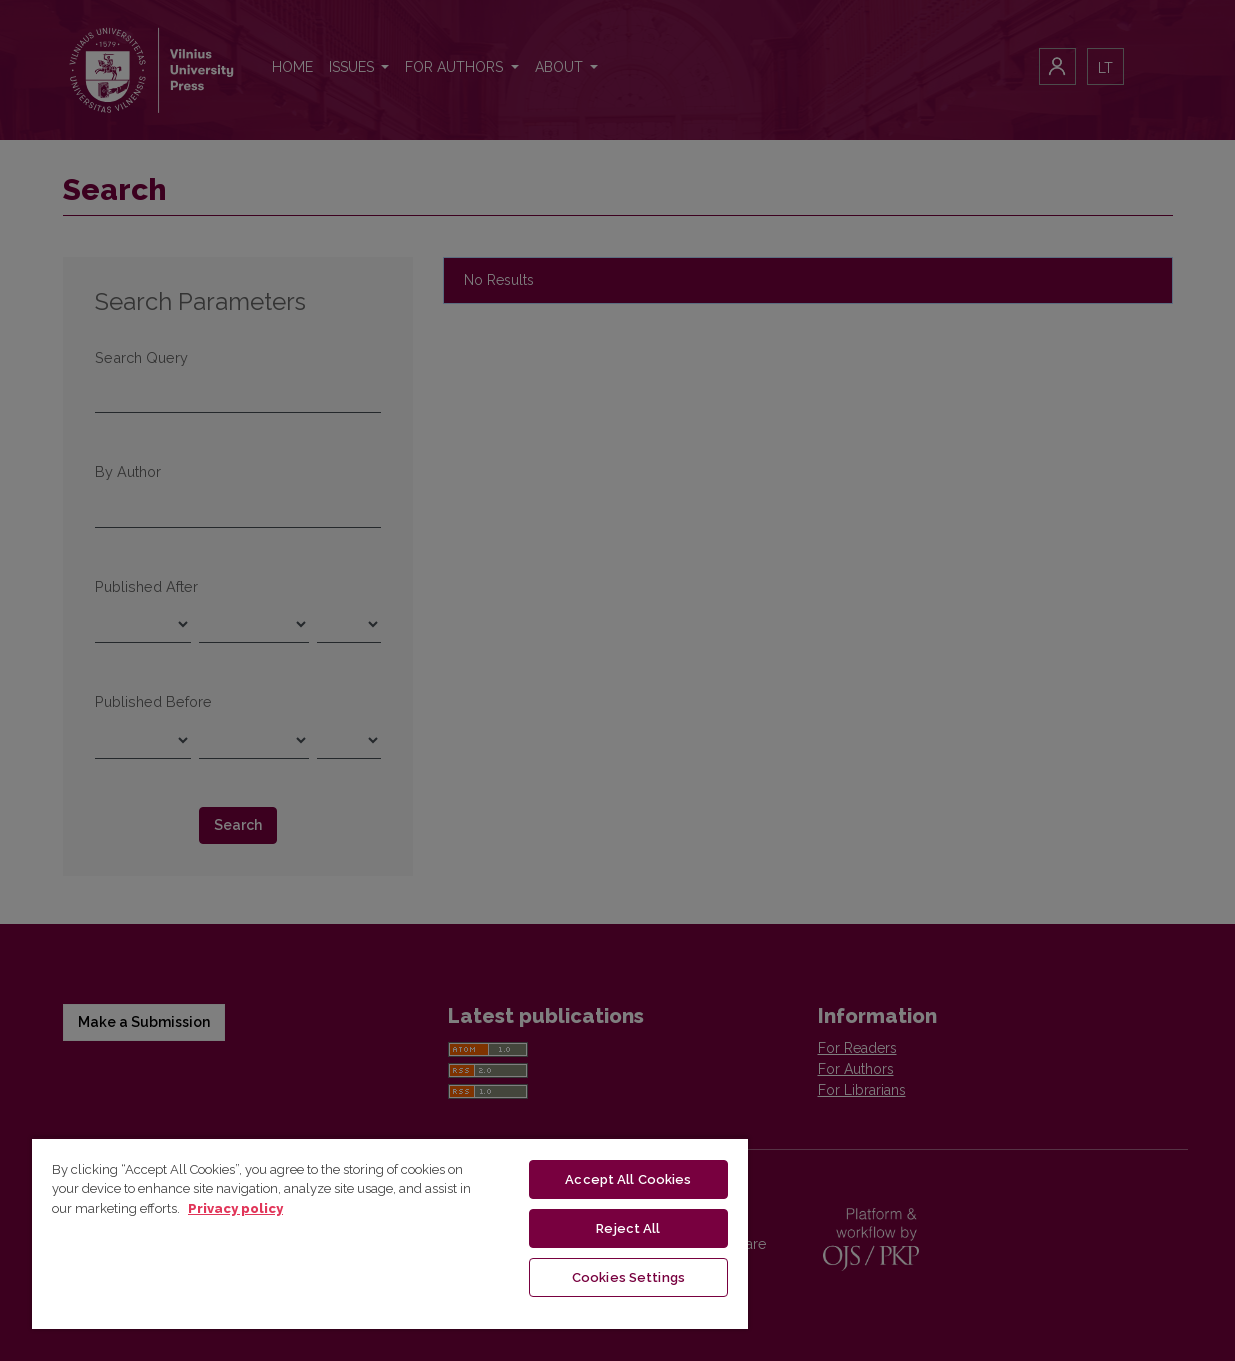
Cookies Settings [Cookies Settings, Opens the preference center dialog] (628, 1277)
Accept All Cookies (628, 1179)
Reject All (628, 1228)
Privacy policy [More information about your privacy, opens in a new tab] (235, 1208)
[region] (390, 1233)
